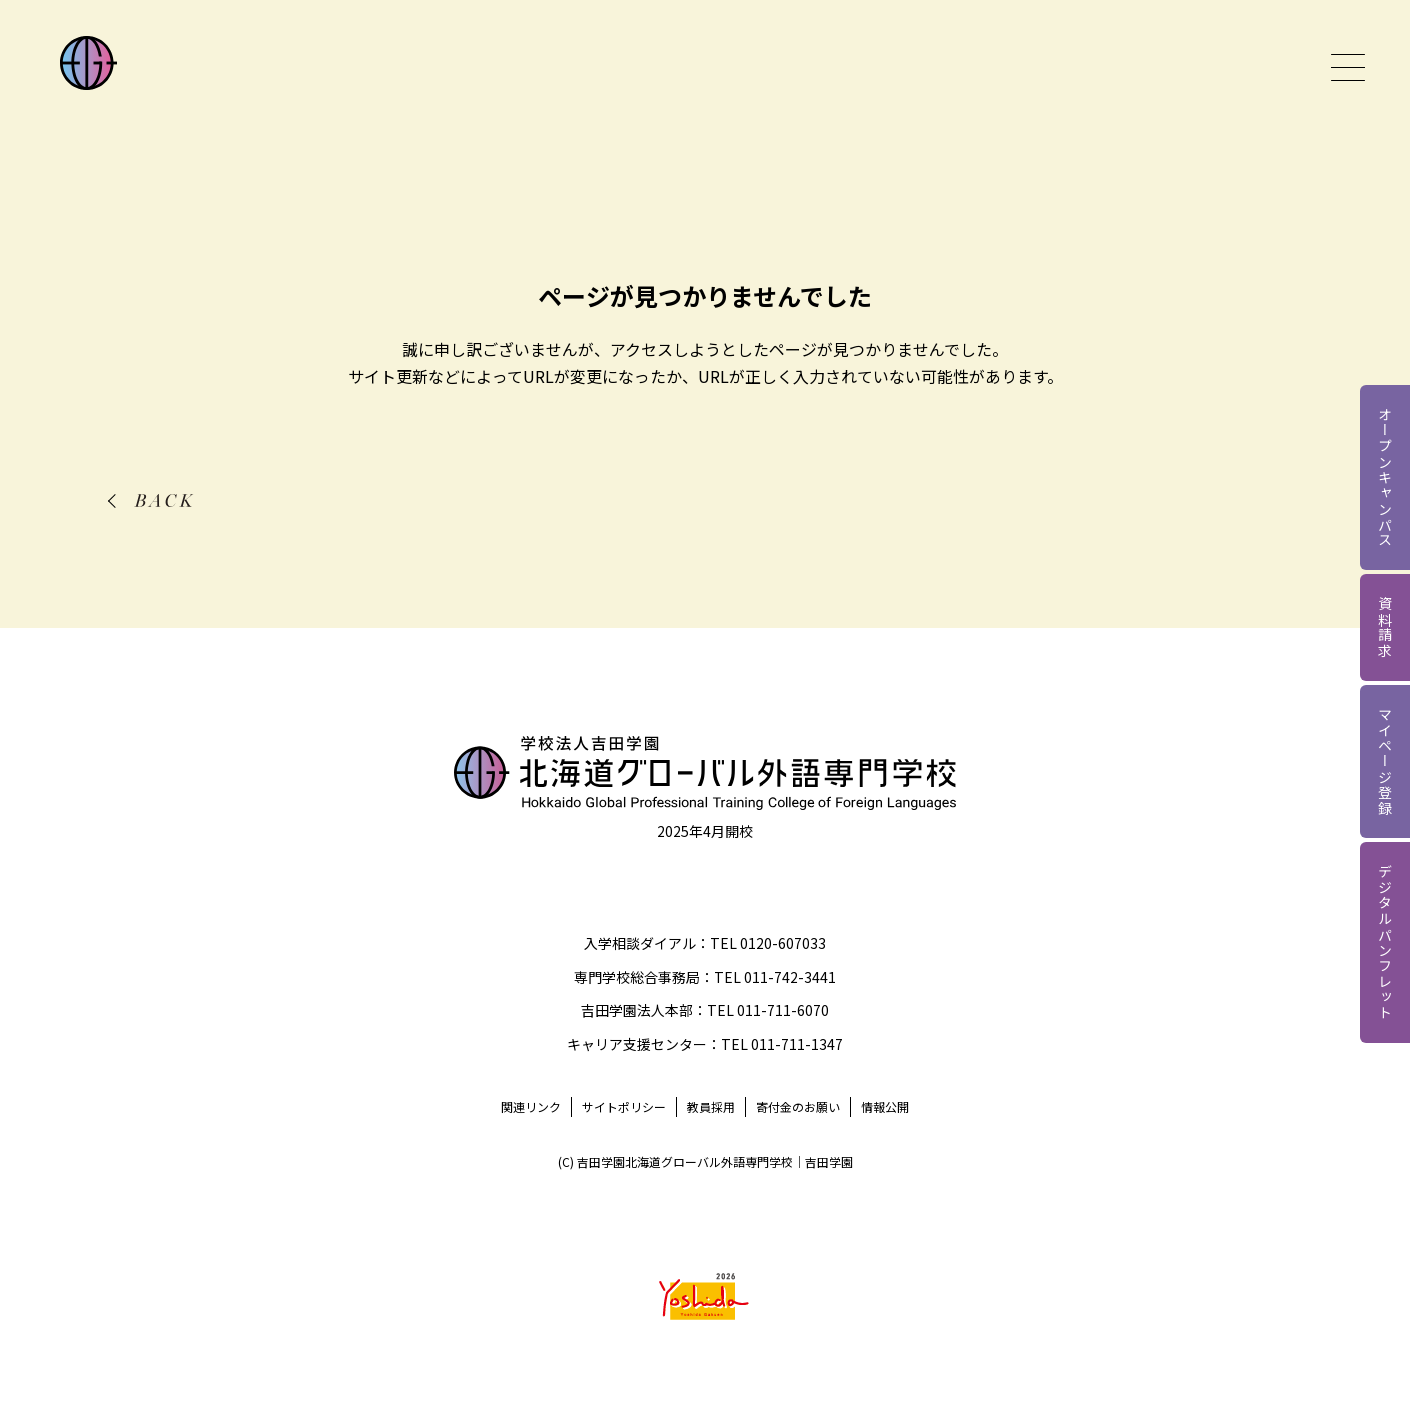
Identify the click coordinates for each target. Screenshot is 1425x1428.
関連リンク (531, 1106)
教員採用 (711, 1106)
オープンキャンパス (1385, 477)
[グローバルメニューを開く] (1348, 67)
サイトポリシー (624, 1106)
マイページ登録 (1385, 762)
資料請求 (1385, 627)
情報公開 (885, 1106)
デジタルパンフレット (1385, 942)
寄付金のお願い (798, 1106)
